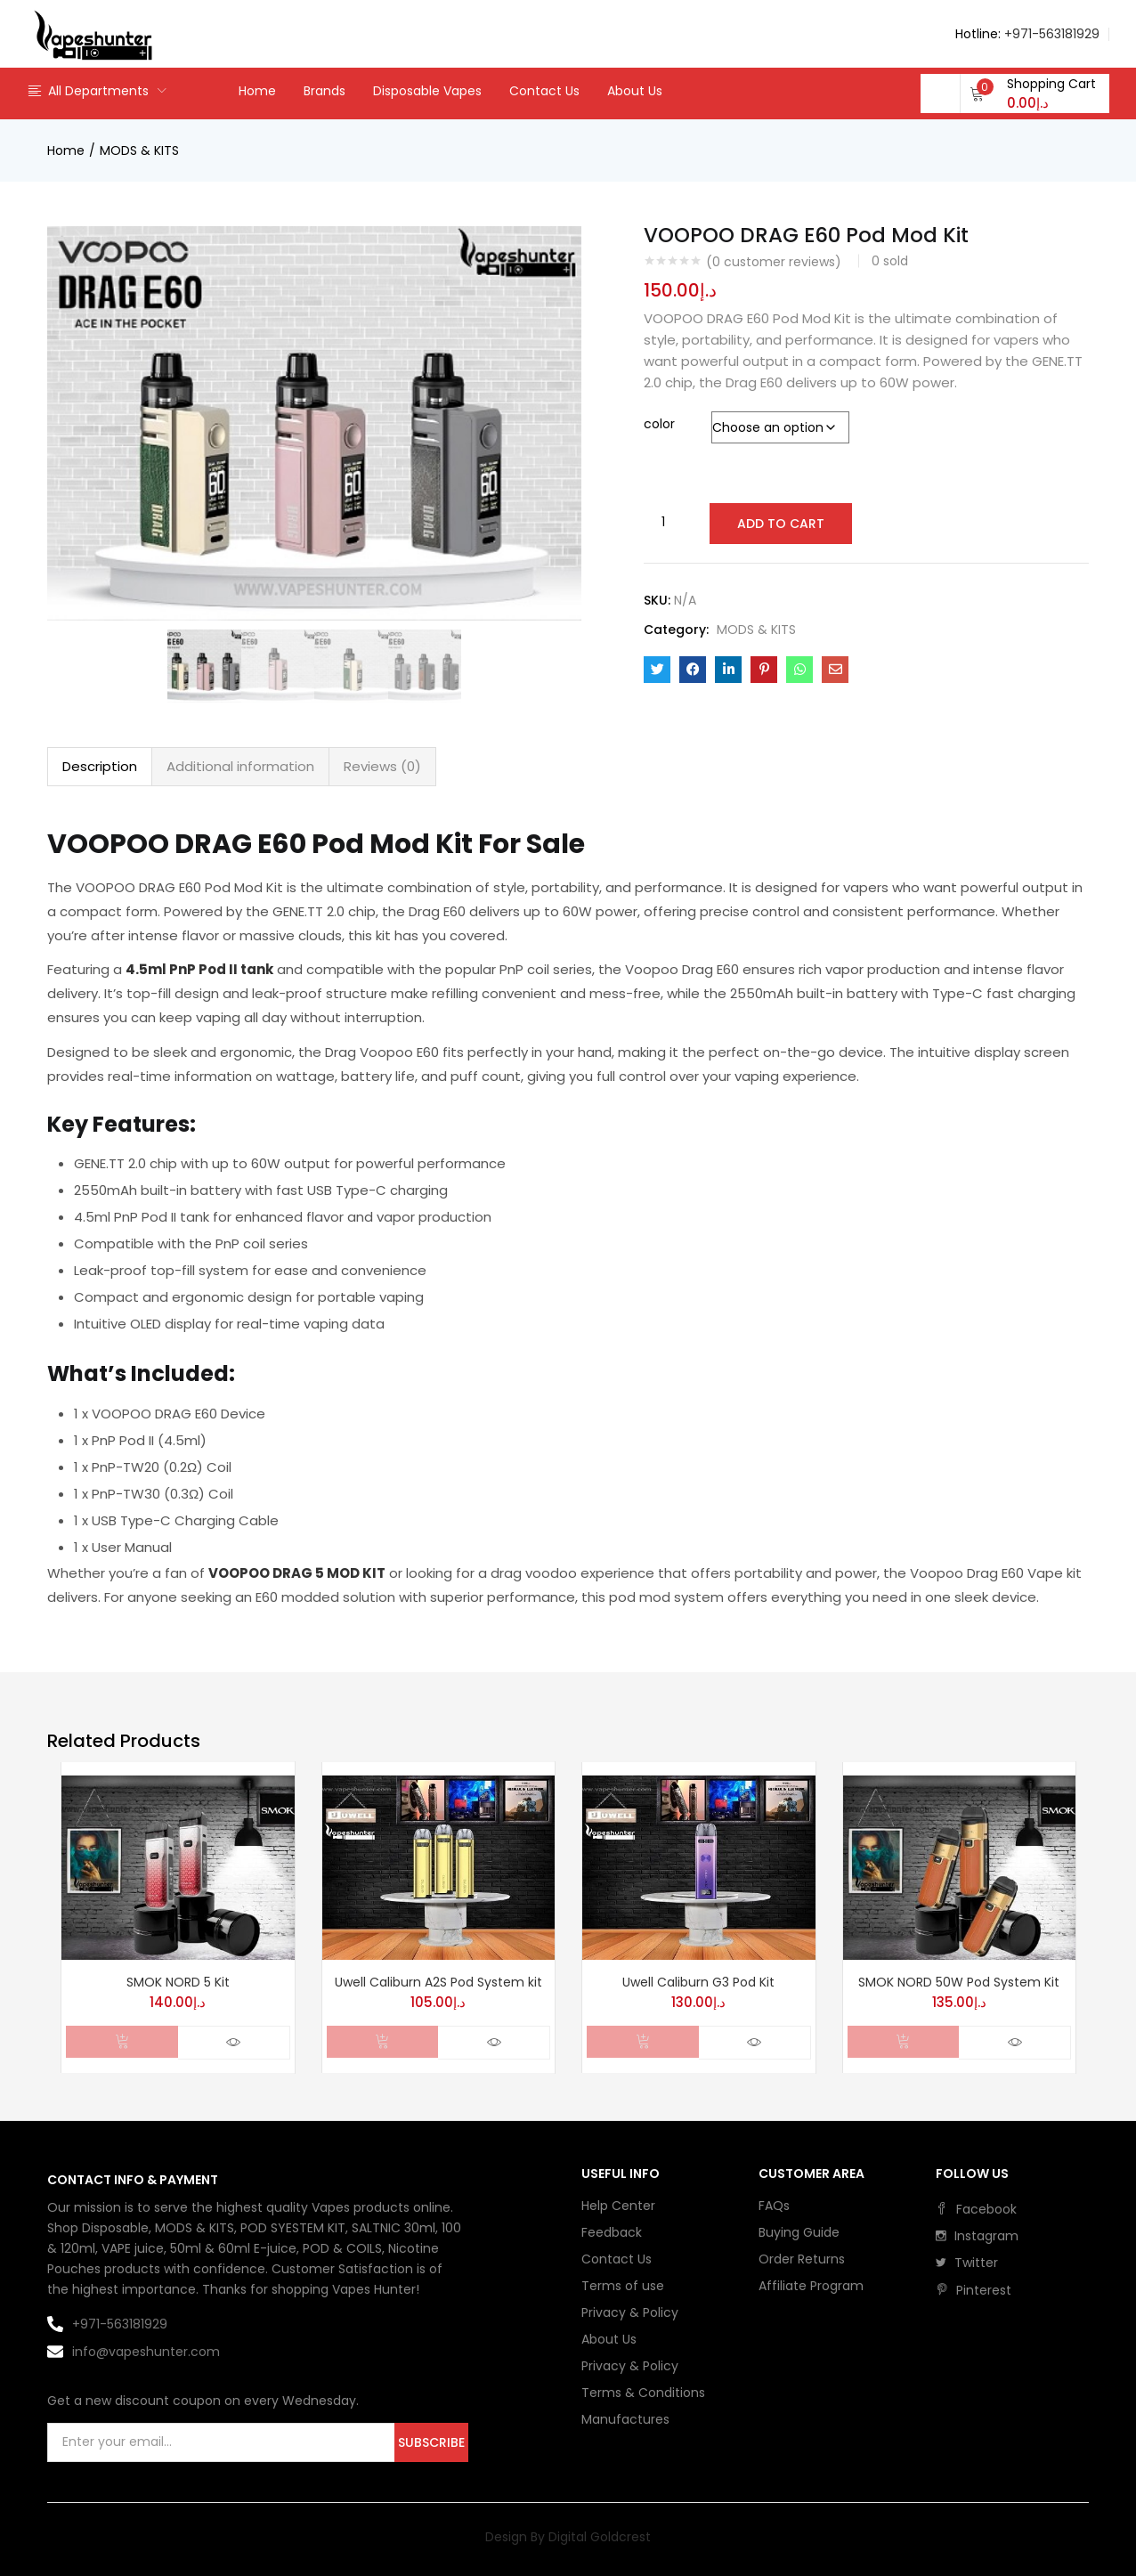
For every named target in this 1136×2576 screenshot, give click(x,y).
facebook (976, 2209)
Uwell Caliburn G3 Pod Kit (698, 1982)
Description (99, 766)
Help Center (618, 2205)
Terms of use (622, 2286)
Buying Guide (799, 2232)
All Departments (88, 91)
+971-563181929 (1051, 34)
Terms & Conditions (643, 2392)
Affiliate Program (811, 2286)
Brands (324, 91)
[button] (1033, 93)
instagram (977, 2236)
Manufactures (625, 2419)
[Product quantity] (663, 521)
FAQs (774, 2205)
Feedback (611, 2232)
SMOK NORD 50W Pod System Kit (958, 1982)
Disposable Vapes (427, 91)
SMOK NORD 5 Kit (178, 1982)
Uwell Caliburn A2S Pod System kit (438, 1982)
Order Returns (802, 2259)
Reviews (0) (382, 766)
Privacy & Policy (629, 2312)
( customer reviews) (773, 262)
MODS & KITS (139, 150)
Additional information (240, 766)
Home (257, 91)
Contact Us (544, 91)
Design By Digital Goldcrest (568, 2537)
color (659, 424)
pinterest (973, 2290)
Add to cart (779, 523)
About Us (634, 91)
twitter (967, 2262)
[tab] (99, 766)
